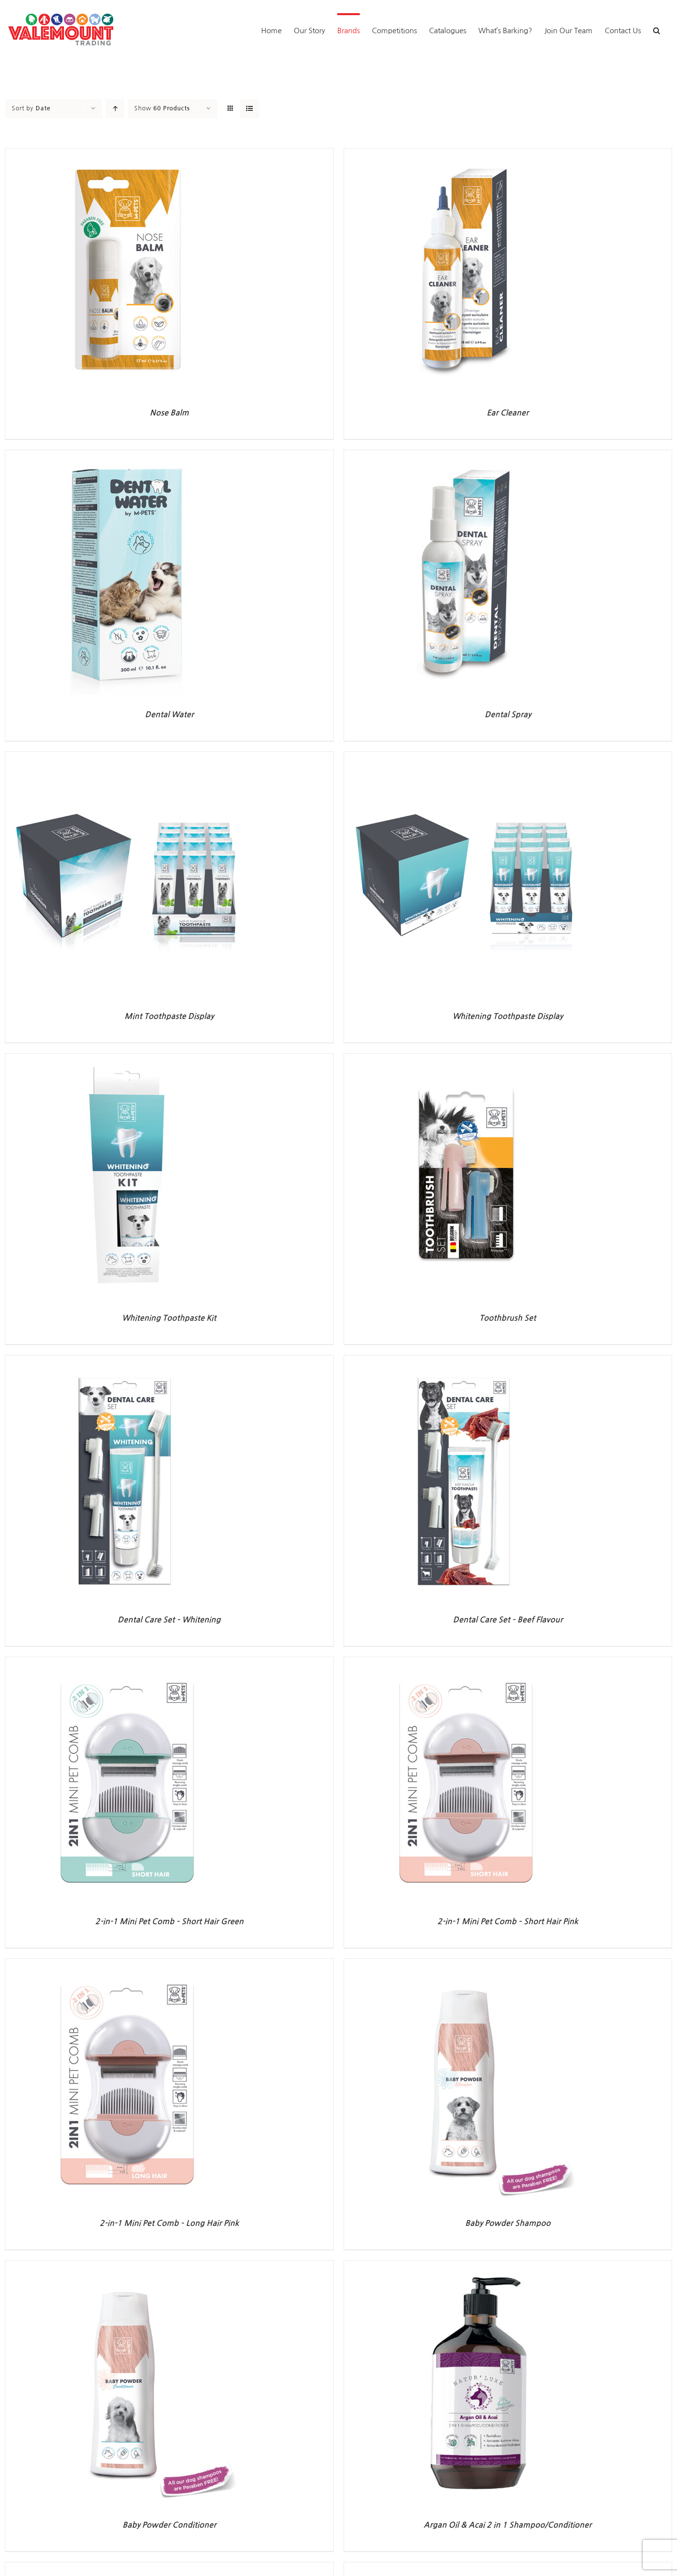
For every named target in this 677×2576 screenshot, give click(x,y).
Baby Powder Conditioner (169, 2525)
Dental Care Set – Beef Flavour (508, 1619)
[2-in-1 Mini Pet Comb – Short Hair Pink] (466, 1662)
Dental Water (169, 714)
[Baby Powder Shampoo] (466, 1964)
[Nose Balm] (127, 154)
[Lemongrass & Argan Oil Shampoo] (127, 2568)
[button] (656, 29)
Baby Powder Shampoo (508, 2223)
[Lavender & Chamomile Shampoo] (466, 2568)
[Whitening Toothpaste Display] (466, 757)
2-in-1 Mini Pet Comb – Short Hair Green (169, 1921)
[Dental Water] (127, 455)
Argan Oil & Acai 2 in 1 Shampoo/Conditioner (508, 2525)
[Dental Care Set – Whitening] (127, 1361)
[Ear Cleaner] (466, 154)
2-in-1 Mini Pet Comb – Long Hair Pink (169, 2223)
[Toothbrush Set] (466, 1059)
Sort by (31, 108)
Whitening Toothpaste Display (507, 1016)
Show (162, 108)
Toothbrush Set (507, 1318)
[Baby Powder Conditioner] (127, 2266)
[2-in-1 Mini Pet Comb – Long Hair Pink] (127, 1964)
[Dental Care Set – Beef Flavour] (466, 1361)
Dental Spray (508, 714)
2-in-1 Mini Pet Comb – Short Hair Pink (507, 1921)
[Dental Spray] (466, 455)
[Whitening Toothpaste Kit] (127, 1059)
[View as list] (249, 108)
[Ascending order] (114, 109)
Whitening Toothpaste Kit (169, 1318)
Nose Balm (169, 412)
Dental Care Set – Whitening (169, 1619)
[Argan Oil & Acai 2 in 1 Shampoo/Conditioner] (466, 2266)
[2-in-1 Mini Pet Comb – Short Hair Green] (127, 1662)
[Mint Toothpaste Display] (127, 757)
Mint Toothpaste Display (169, 1016)
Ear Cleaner (508, 412)
